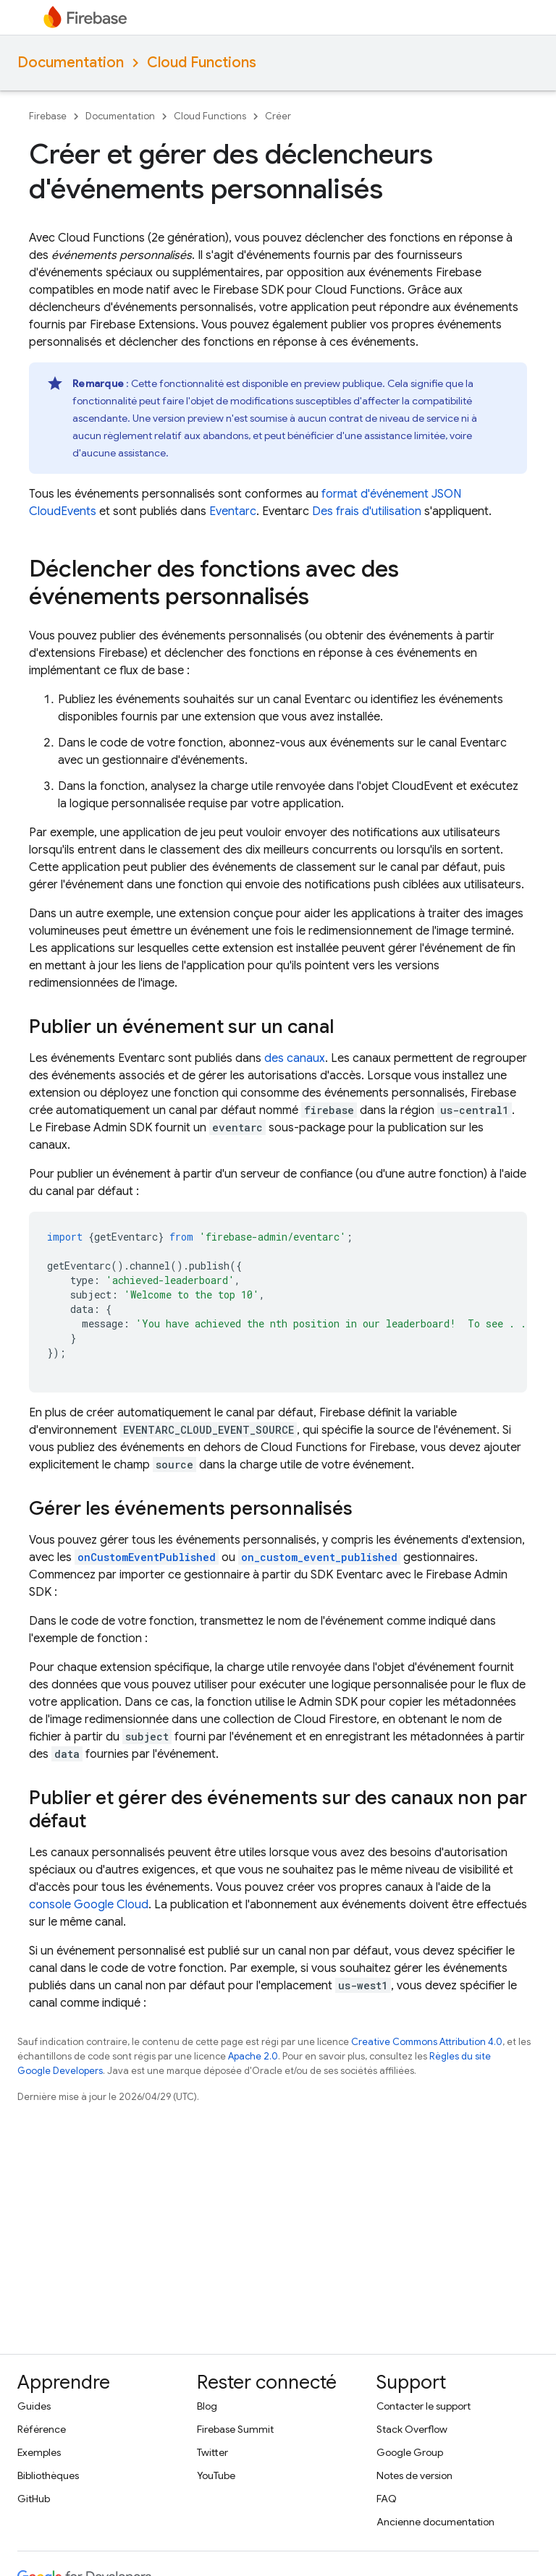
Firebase (48, 116)
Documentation (70, 63)
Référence (41, 2429)
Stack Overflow (411, 2429)
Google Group (409, 2452)
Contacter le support (423, 2406)
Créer (278, 116)
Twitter (212, 2452)
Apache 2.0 (253, 2056)
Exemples (39, 2452)
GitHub (33, 2498)
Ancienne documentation (435, 2521)
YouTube (216, 2475)
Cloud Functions (201, 63)
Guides (34, 2406)
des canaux (294, 1058)
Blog (207, 2406)
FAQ (386, 2498)
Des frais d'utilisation (366, 511)
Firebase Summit (235, 2429)
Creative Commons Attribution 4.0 (426, 2042)
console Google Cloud (88, 1904)
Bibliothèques (48, 2475)
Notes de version (414, 2475)
